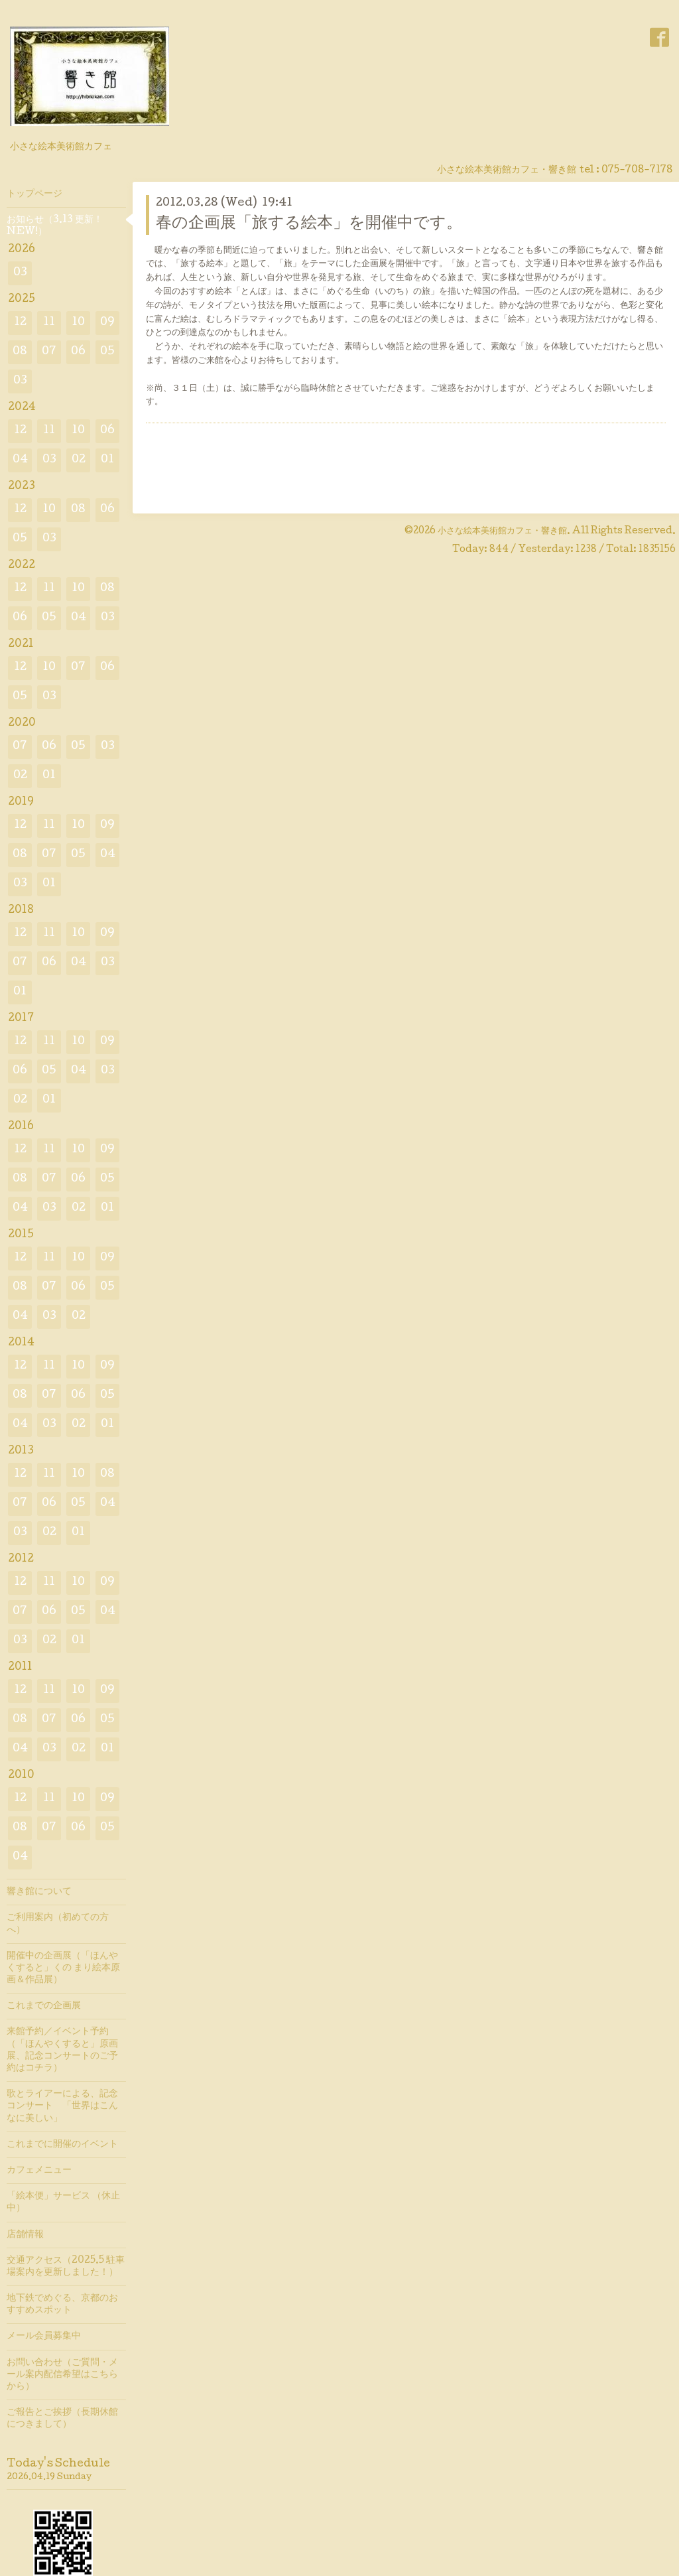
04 (20, 460)
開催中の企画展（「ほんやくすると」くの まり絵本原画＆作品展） (63, 1968)
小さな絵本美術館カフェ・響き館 (502, 531)
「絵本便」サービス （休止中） (63, 2202)
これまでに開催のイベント (62, 2144)
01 (107, 460)
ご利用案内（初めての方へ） (58, 1924)
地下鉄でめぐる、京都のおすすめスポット (62, 2304)
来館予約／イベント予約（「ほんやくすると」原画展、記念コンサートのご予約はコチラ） (62, 2050)
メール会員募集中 (44, 2336)
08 (20, 352)
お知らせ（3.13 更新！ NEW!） (55, 226)
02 (79, 460)
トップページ (34, 194)
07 (49, 352)
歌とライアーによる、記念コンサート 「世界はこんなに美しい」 (62, 2106)
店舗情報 (25, 2235)
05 (107, 352)
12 (20, 322)
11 (49, 322)
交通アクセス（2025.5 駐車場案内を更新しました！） (66, 2267)
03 (20, 273)
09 (107, 322)
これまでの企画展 (44, 2006)
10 (78, 322)
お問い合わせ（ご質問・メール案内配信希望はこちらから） (62, 2375)
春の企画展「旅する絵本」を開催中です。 (309, 224)
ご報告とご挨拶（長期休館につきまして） (62, 2418)
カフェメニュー (39, 2170)
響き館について (39, 1892)
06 (78, 352)
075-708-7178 (636, 170)
